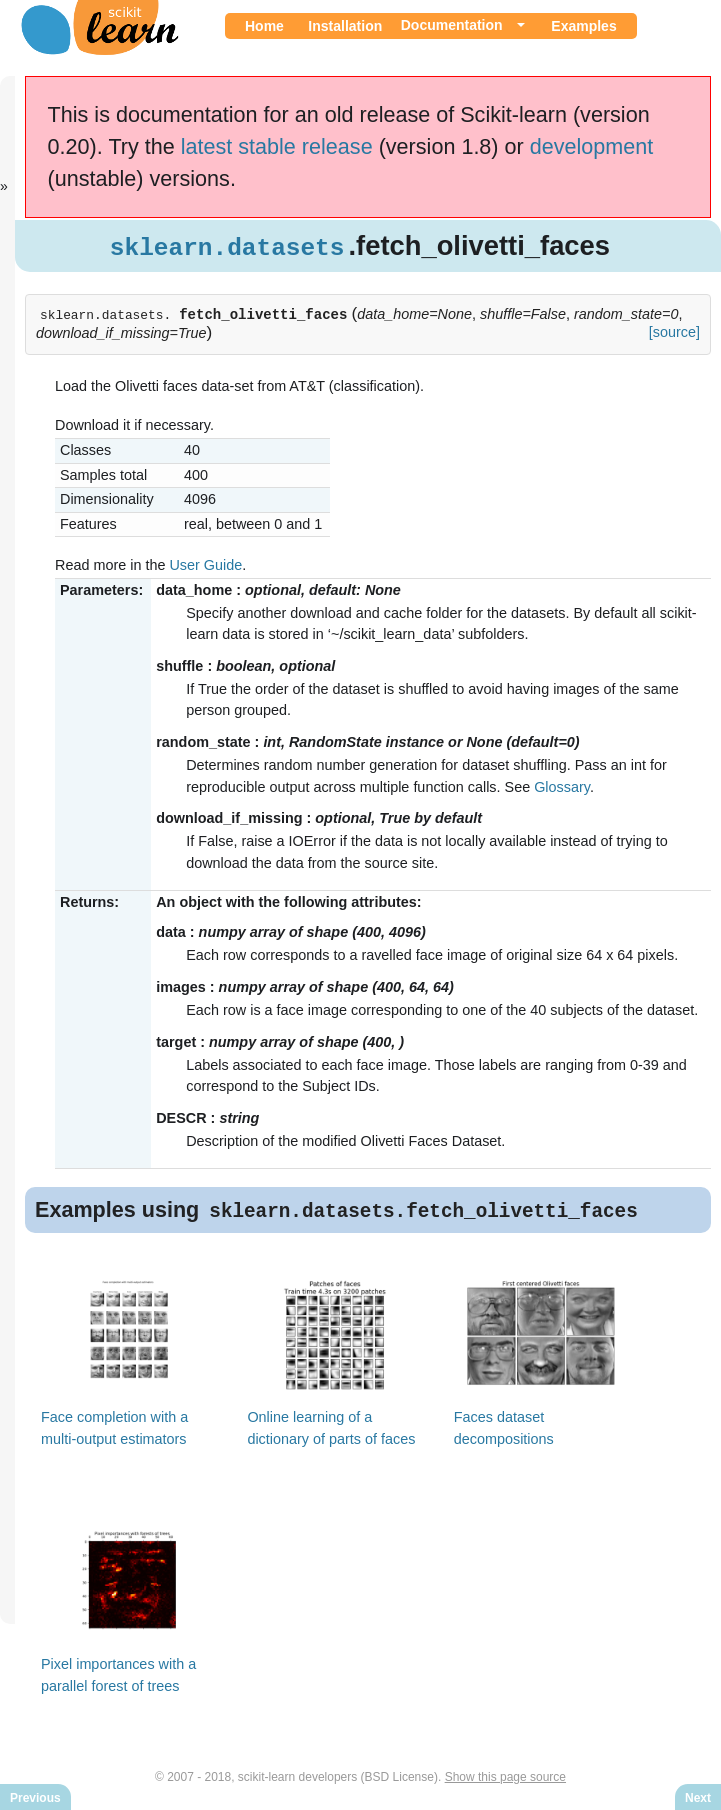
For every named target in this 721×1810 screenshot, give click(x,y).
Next (698, 1798)
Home (264, 26)
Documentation (452, 25)
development (592, 146)
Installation (345, 26)
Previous (35, 1798)
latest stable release (277, 146)
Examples (583, 26)
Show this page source (505, 1778)
